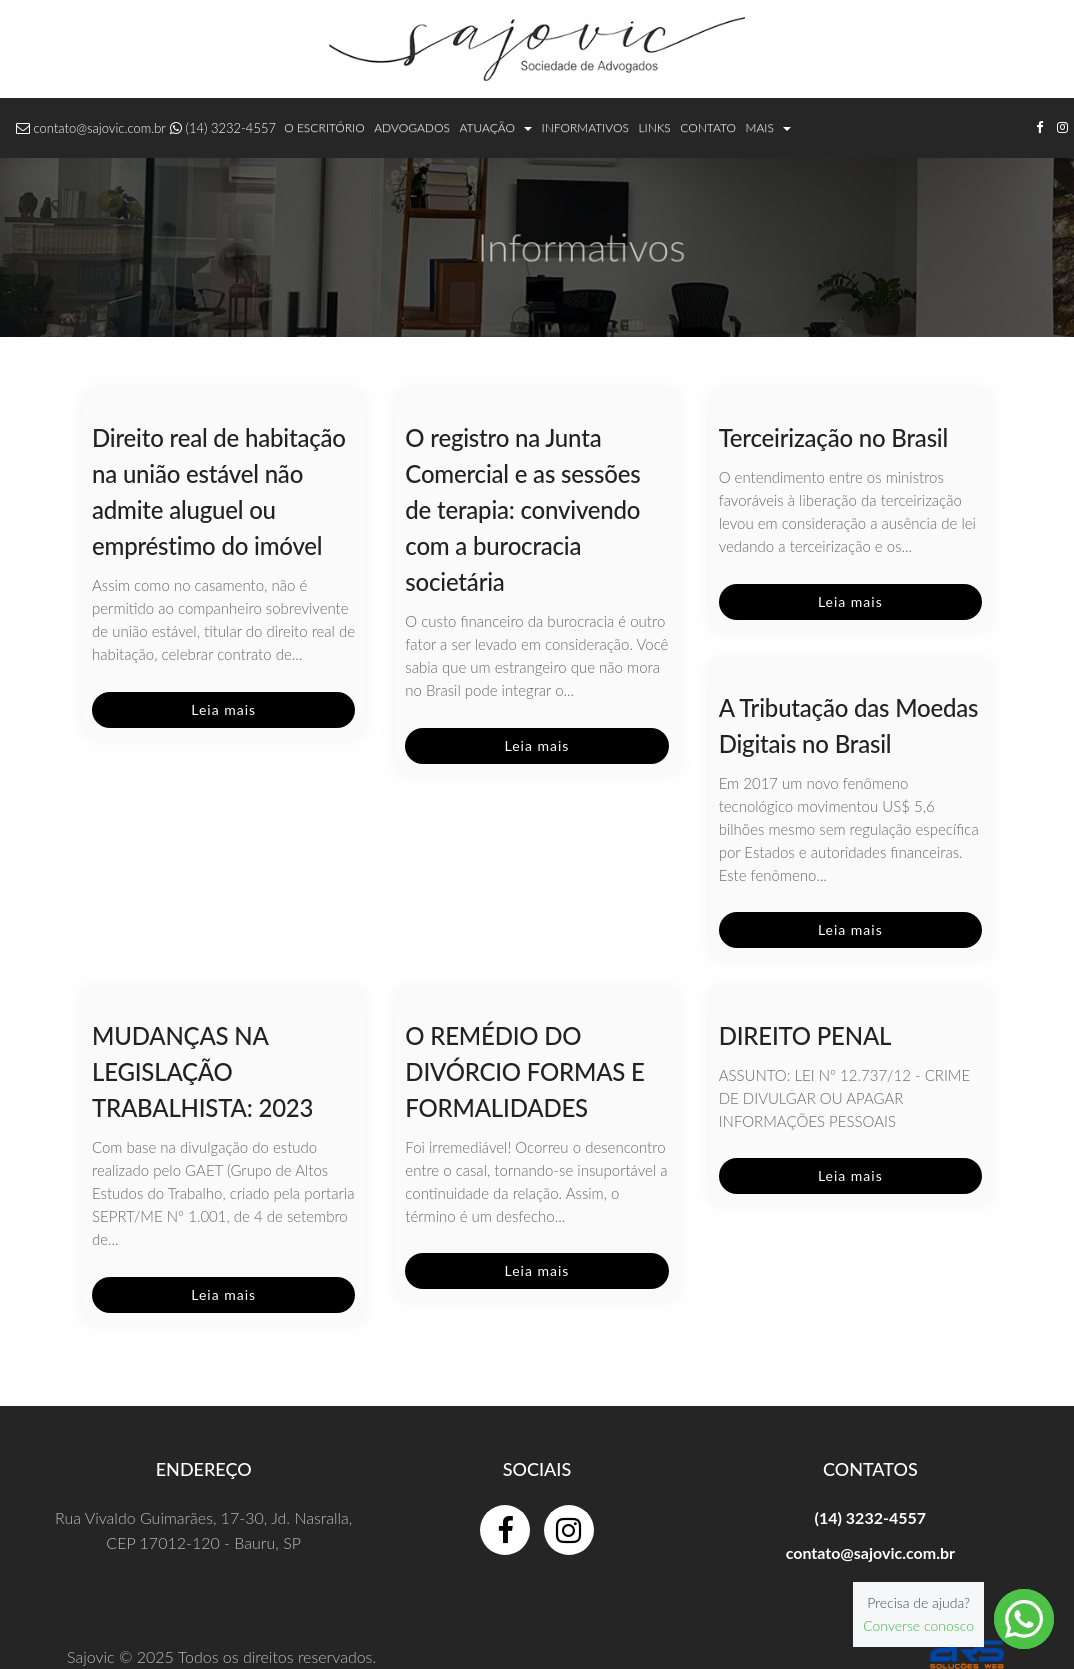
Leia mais (223, 709)
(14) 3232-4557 (231, 128)
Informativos (585, 127)
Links (654, 127)
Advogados (412, 127)
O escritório (324, 127)
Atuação (496, 127)
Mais (768, 127)
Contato (708, 127)
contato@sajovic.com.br (100, 128)
